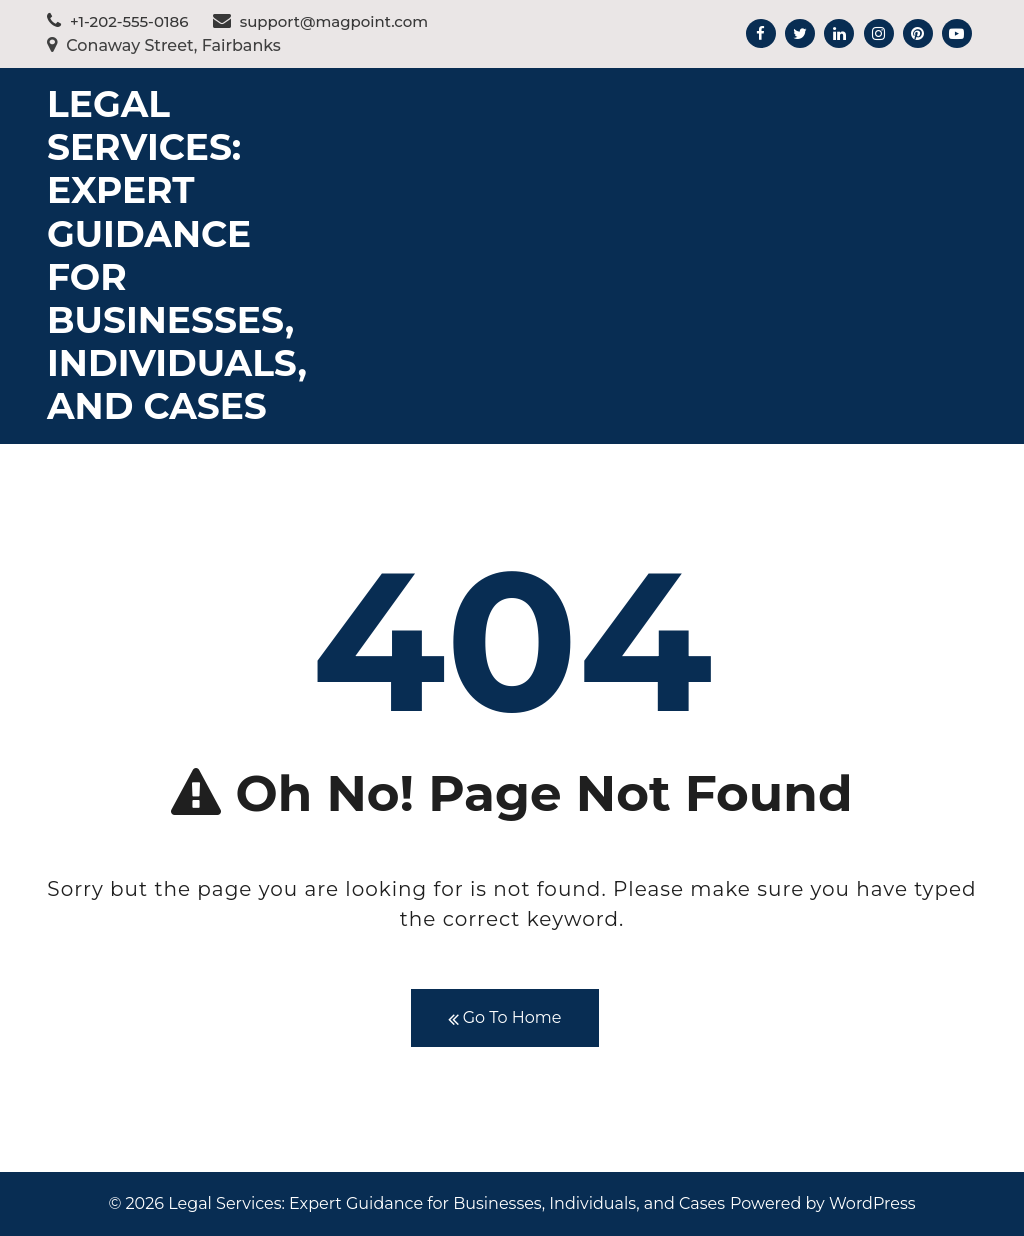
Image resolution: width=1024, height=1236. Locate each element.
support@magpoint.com (321, 21)
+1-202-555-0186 (117, 21)
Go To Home (505, 1018)
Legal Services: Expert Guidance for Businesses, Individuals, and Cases (177, 255)
